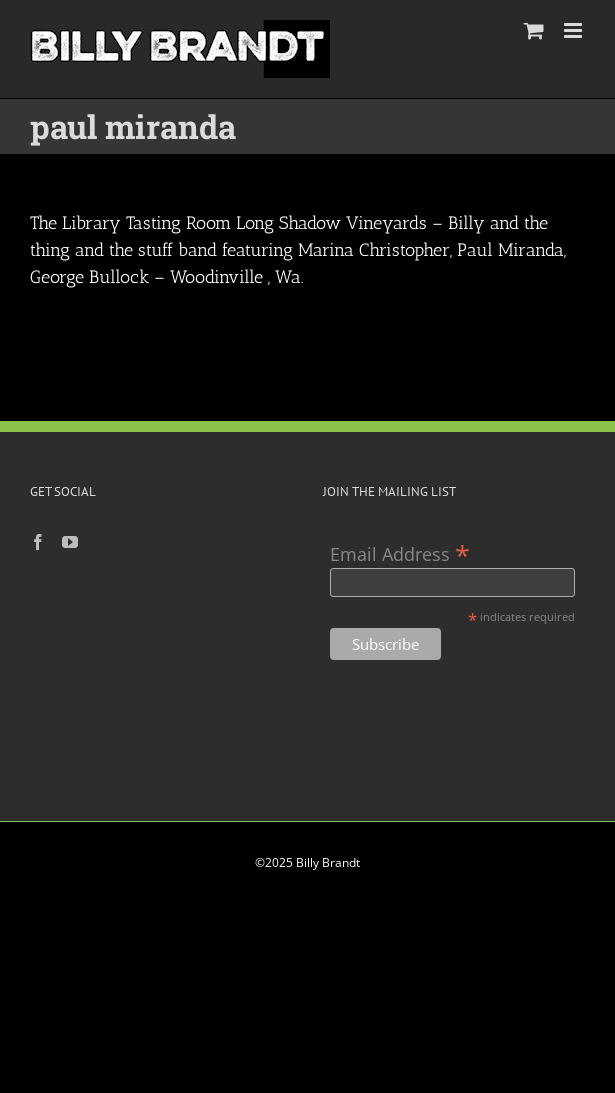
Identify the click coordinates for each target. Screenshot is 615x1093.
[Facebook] (38, 542)
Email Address (400, 552)
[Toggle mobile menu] (574, 30)
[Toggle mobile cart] (534, 30)
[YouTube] (70, 542)
